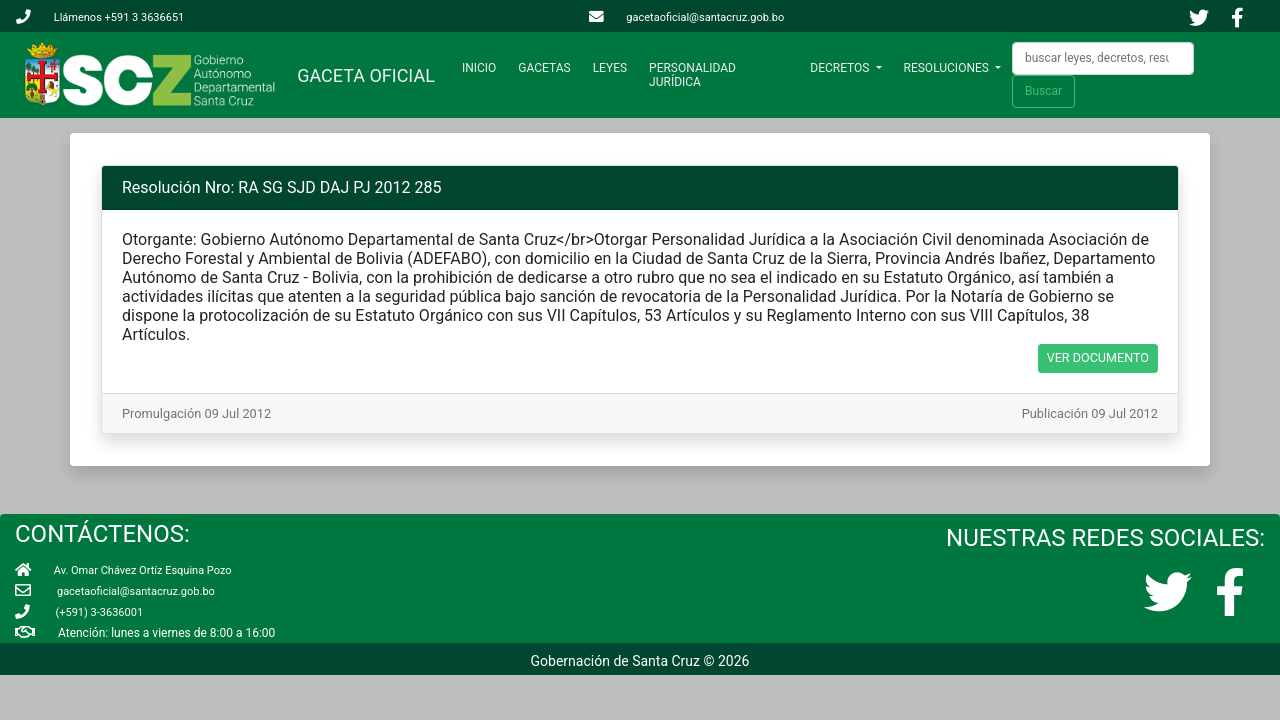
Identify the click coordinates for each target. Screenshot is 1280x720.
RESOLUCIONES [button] (948, 68)
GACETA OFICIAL (361, 75)
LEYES (610, 68)
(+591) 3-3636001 (79, 612)
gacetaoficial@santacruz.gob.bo (687, 17)
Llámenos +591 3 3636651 (100, 17)
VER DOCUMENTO (1098, 357)
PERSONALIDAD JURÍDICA (692, 75)
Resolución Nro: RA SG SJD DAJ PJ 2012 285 (282, 187)
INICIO (483, 67)
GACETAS (544, 68)
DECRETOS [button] (841, 68)
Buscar (1043, 91)
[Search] (1103, 58)
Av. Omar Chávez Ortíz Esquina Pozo (123, 570)
